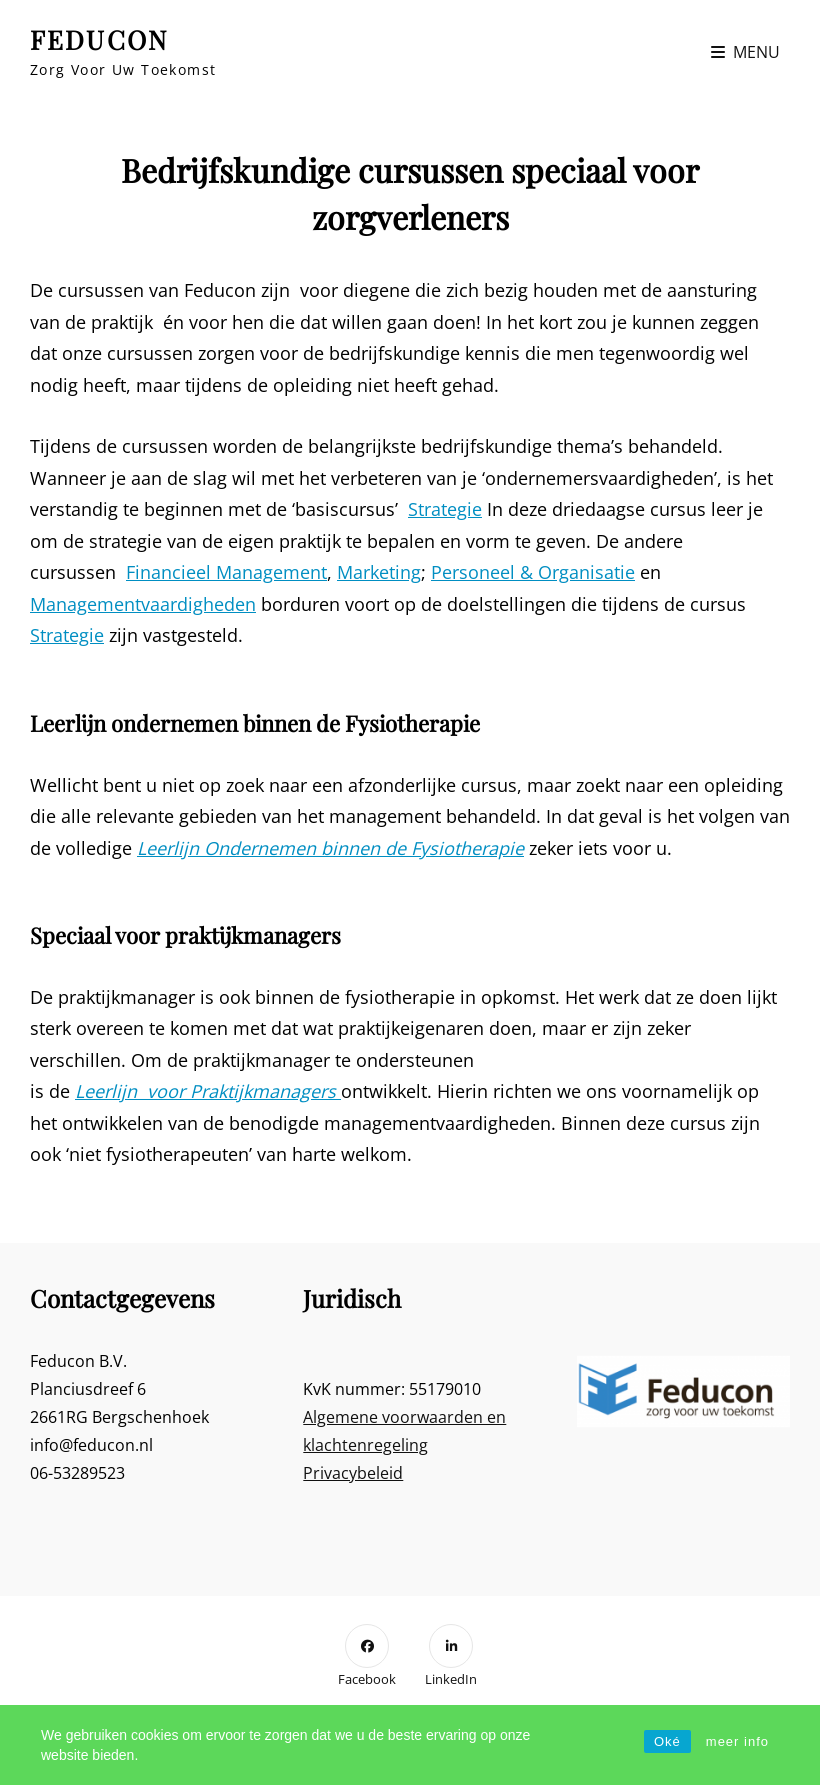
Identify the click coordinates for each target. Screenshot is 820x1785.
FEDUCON (99, 39)
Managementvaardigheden (143, 604)
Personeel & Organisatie (533, 572)
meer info (737, 1741)
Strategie (445, 509)
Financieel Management (226, 572)
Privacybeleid (353, 1473)
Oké (667, 1741)
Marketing (379, 572)
